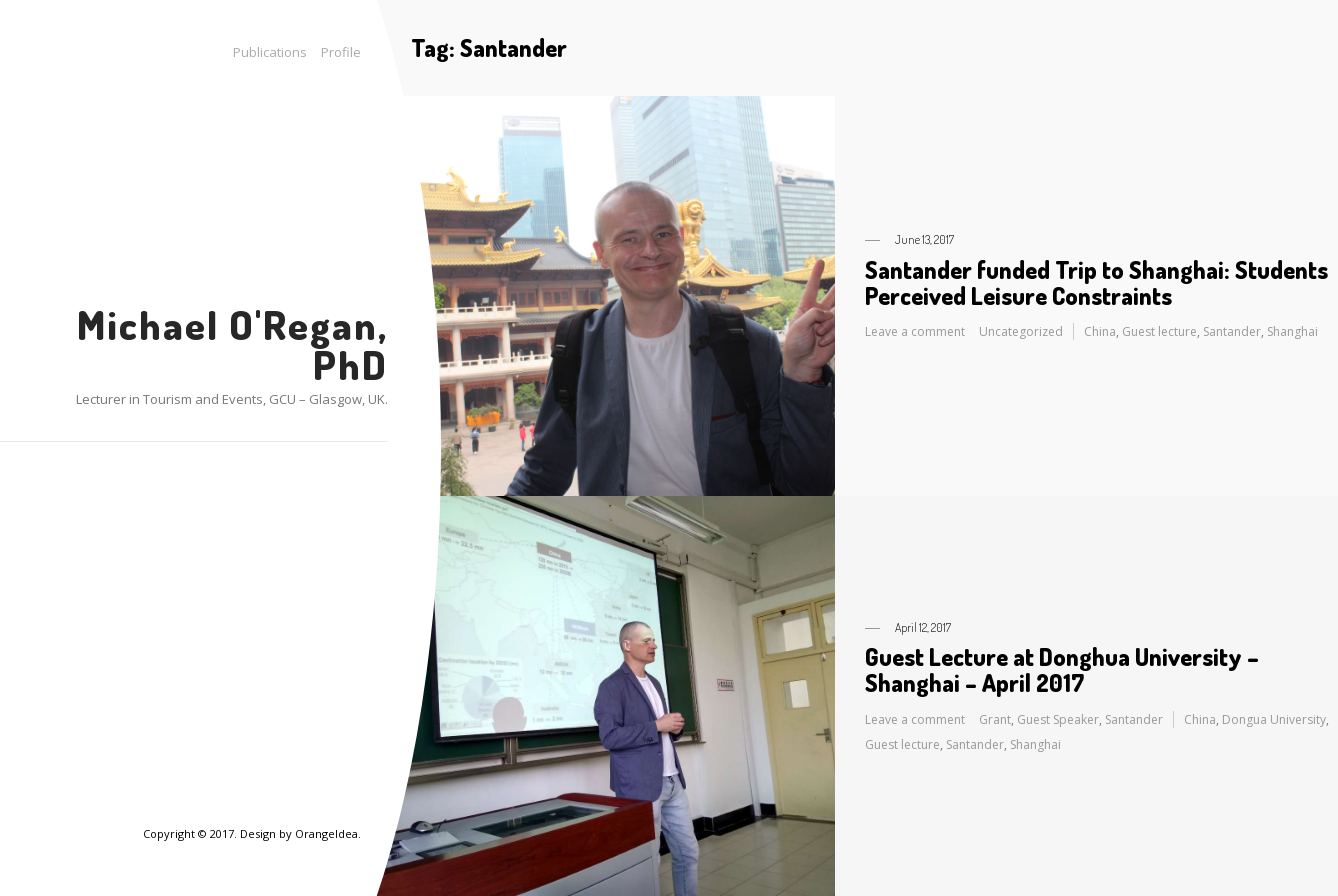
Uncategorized (1021, 331)
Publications (270, 52)
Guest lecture (1159, 331)
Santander (1232, 331)
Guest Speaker (1058, 719)
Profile (341, 52)
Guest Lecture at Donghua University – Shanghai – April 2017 (1062, 669)
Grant (995, 719)
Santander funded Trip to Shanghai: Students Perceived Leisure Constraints (1096, 282)
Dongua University (1274, 719)
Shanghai (1292, 331)
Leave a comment (915, 331)
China (1100, 331)
